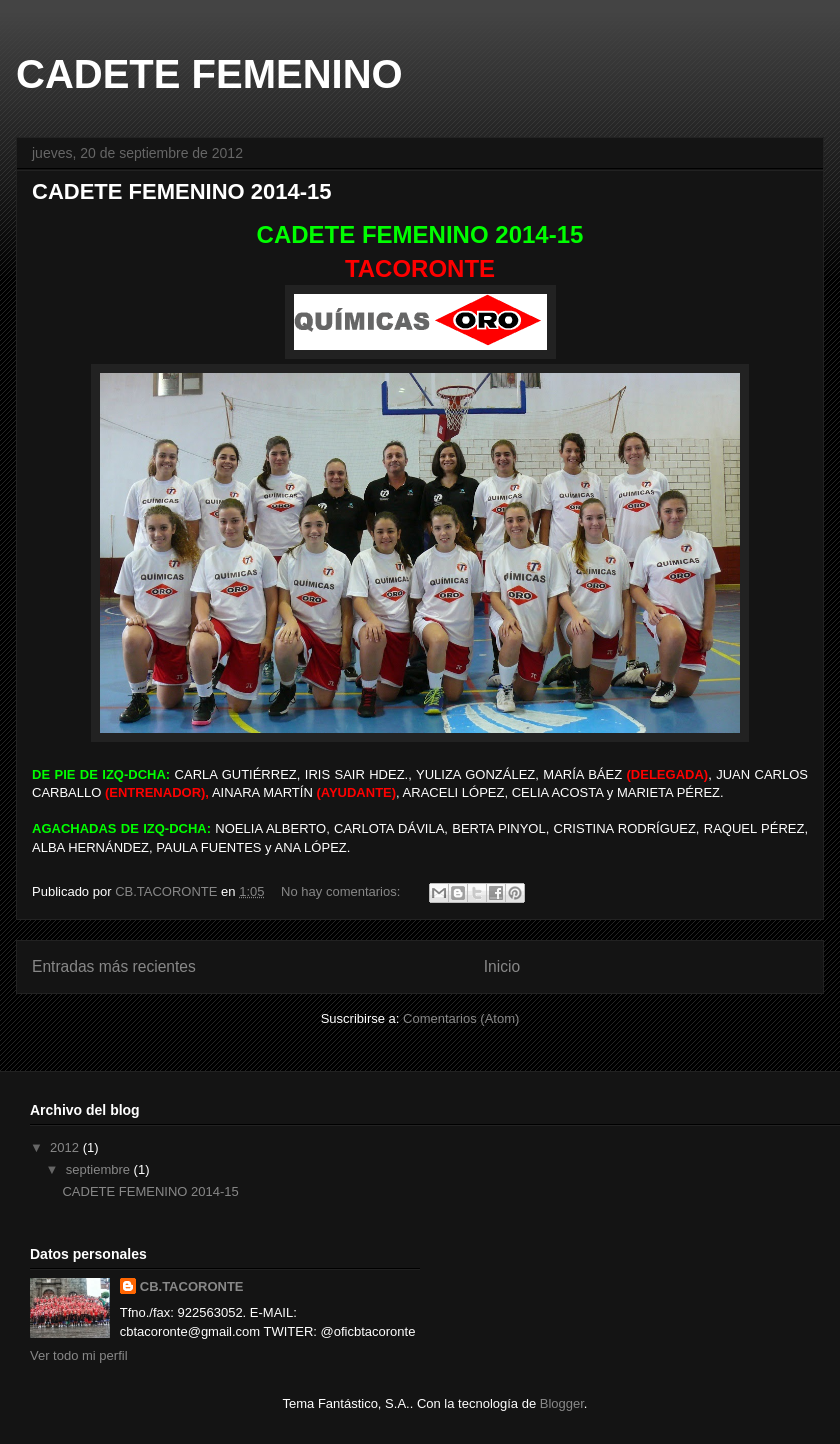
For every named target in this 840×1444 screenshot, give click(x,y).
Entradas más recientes (114, 966)
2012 (66, 1147)
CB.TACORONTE (192, 1286)
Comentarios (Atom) (461, 1018)
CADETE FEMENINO (209, 74)
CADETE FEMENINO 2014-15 (182, 191)
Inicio (502, 966)
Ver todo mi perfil (79, 1355)
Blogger (562, 1403)
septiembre (100, 1169)
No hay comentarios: (342, 891)
